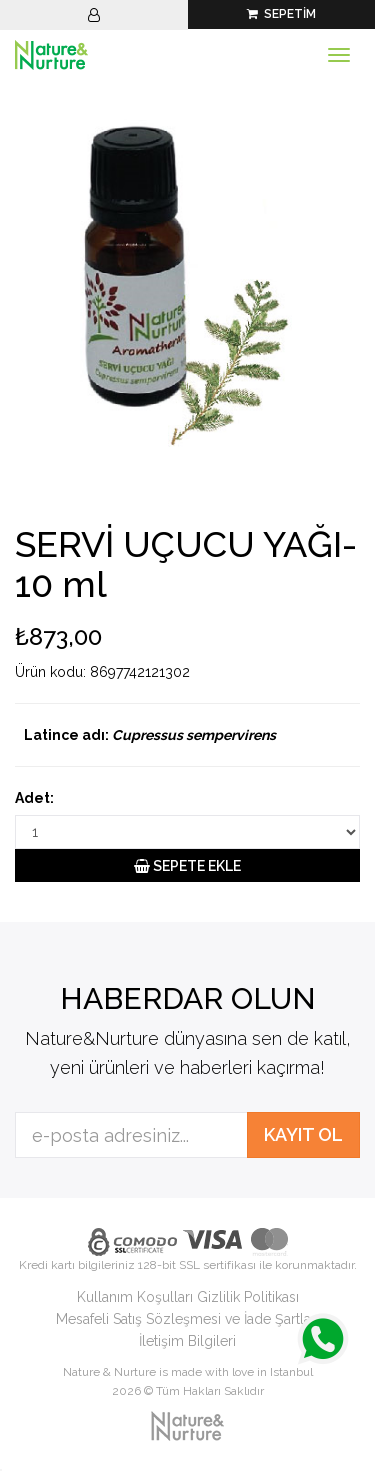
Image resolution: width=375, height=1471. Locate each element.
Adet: (34, 798)
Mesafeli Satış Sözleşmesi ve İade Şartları (187, 1319)
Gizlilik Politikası (248, 1297)
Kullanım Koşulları (135, 1297)
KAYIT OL (303, 1134)
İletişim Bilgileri (187, 1341)
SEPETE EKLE (187, 866)
